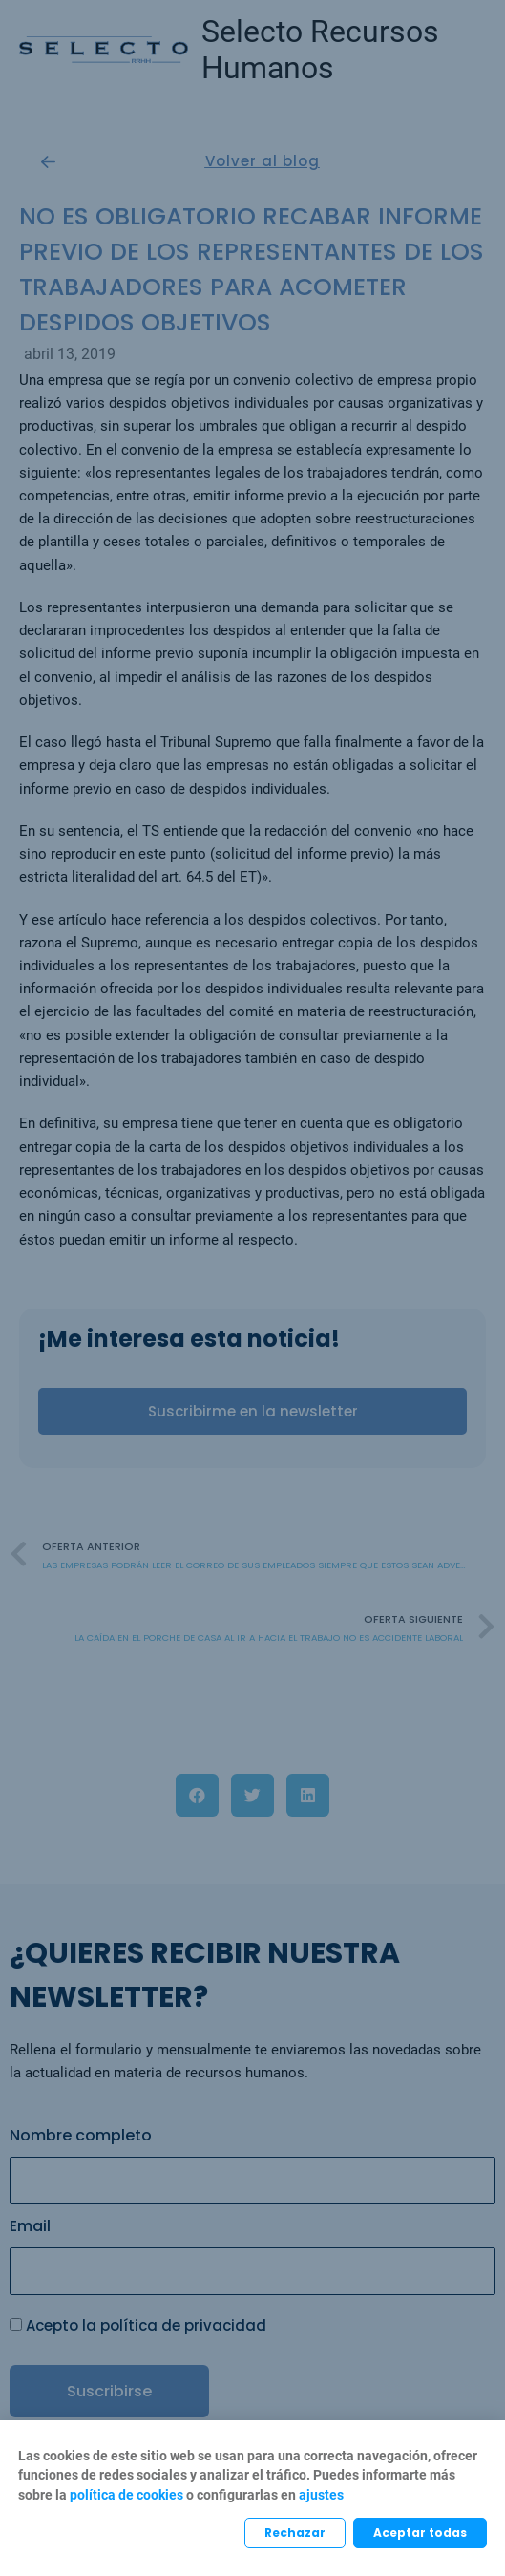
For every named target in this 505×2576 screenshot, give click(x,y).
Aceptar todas (420, 2532)
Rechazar (295, 2532)
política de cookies (126, 2494)
